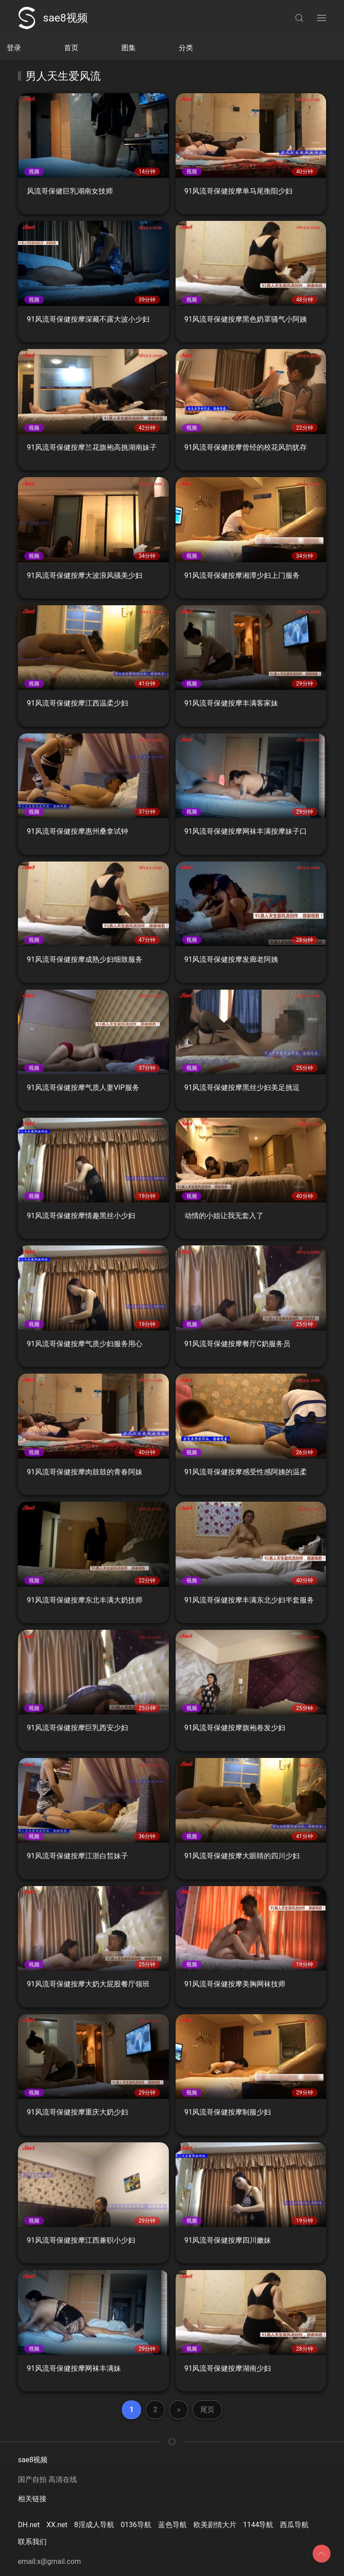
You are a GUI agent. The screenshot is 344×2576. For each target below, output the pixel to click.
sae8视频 (53, 18)
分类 (186, 47)
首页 (71, 47)
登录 (14, 47)
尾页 (207, 2409)
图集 (128, 47)
